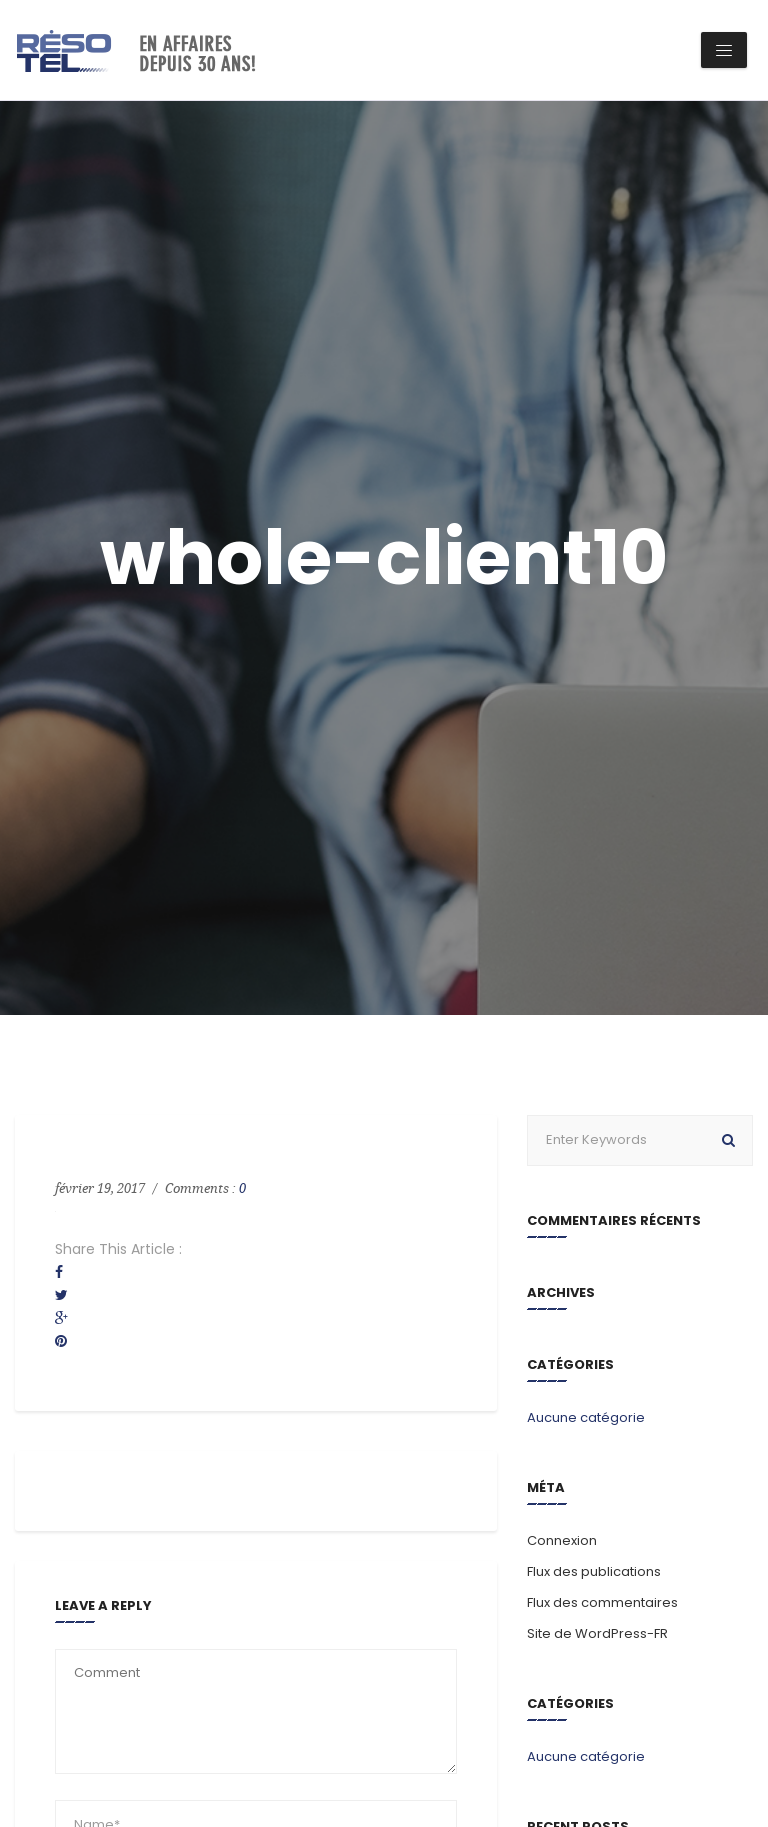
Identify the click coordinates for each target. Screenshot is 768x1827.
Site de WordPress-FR (597, 1633)
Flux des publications (594, 1571)
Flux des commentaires (602, 1602)
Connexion (562, 1540)
